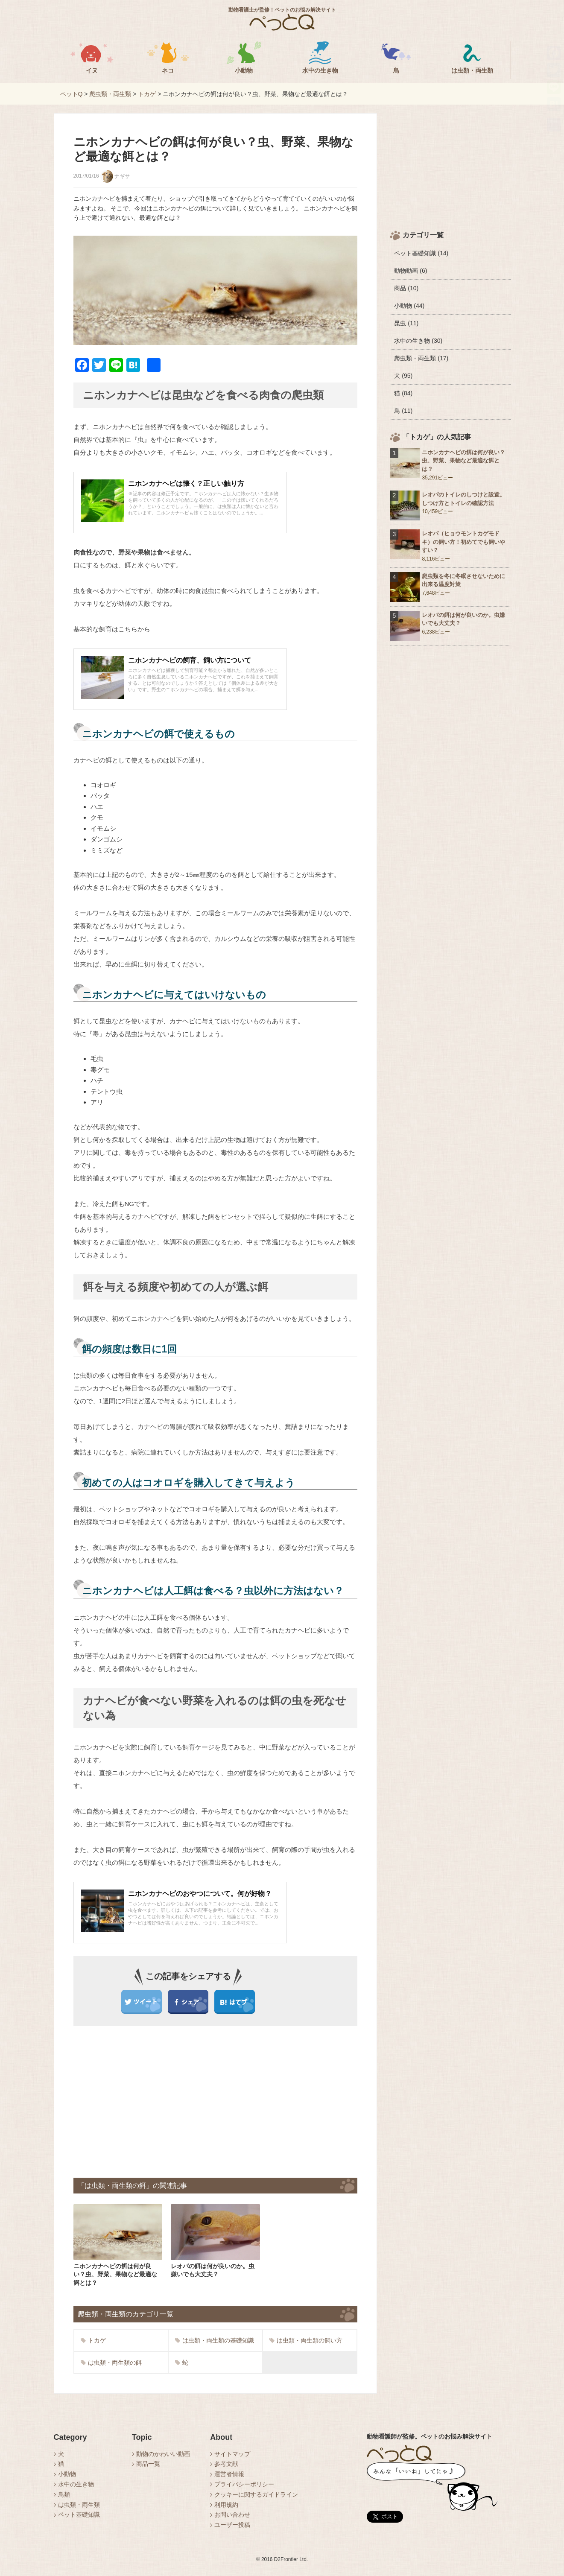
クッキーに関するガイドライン (256, 2494)
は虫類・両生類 (79, 2504)
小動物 (67, 2474)
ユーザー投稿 (232, 2524)
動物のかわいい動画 (163, 2453)
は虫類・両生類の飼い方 (305, 2340)
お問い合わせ (232, 2514)
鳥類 (64, 2494)
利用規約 (226, 2504)
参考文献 (226, 2463)
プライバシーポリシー (244, 2484)
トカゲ (93, 2340)
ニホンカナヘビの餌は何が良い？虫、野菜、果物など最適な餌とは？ (463, 460)
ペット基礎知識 (79, 2514)
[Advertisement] (147, 2101)
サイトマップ (232, 2453)
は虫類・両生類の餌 (111, 2362)
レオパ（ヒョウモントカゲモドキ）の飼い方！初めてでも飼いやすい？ (463, 541)
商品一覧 (148, 2463)
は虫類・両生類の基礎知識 (214, 2340)
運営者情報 (229, 2474)
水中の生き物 (76, 2484)
